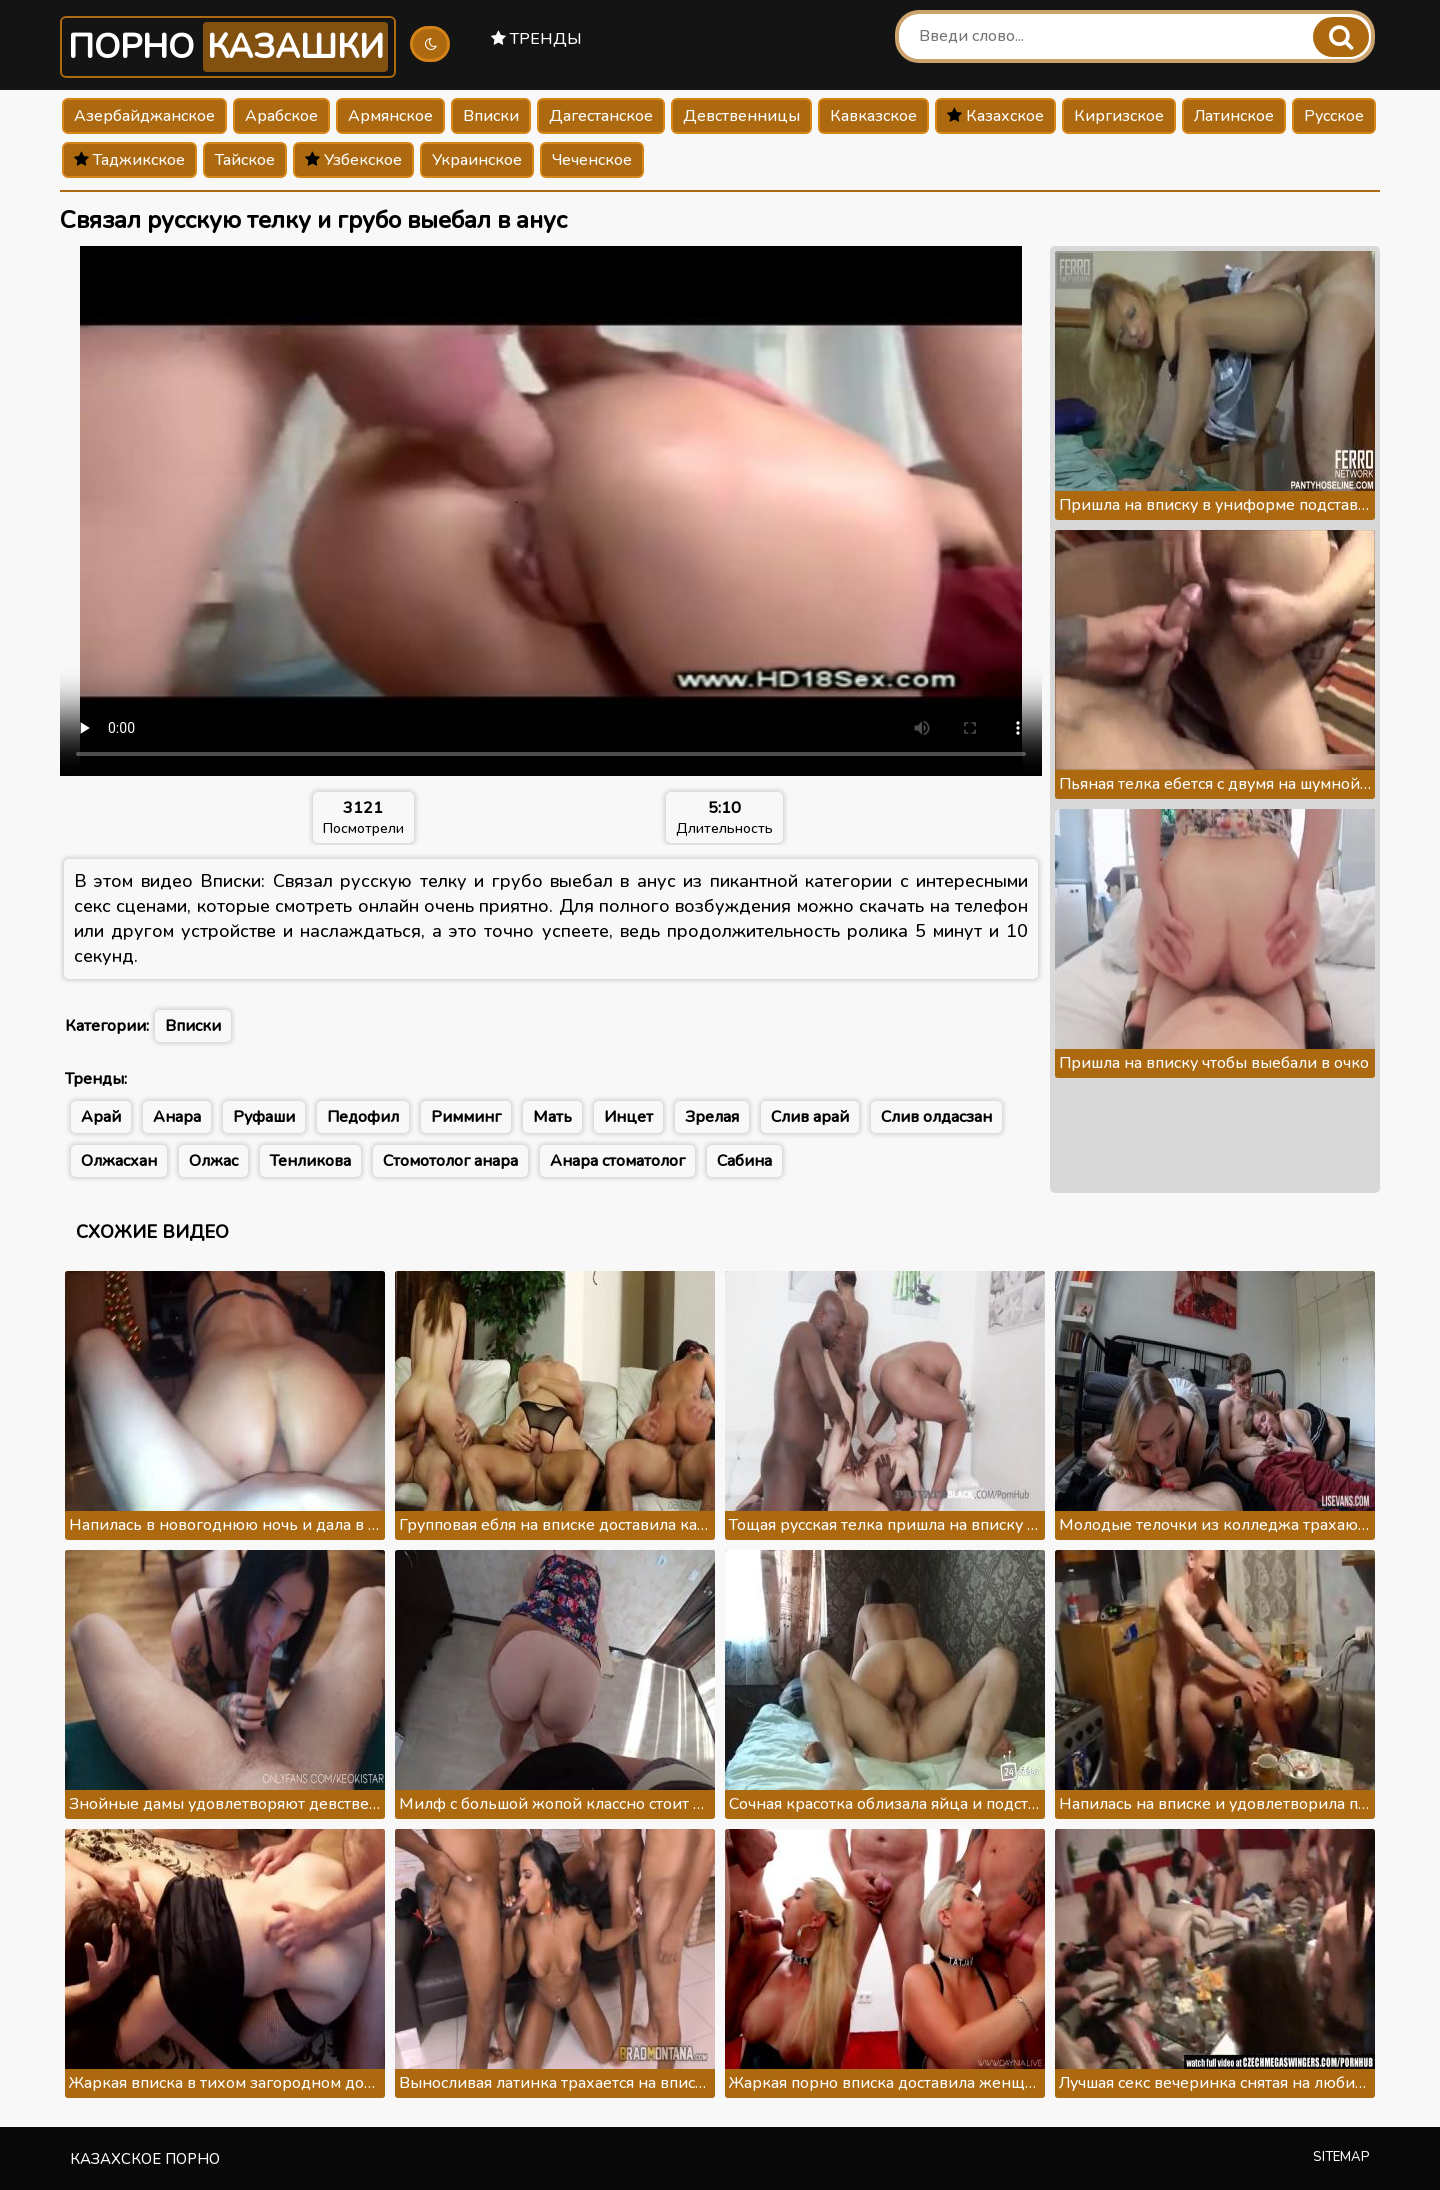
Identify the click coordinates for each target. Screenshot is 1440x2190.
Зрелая (712, 1117)
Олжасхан (119, 1161)
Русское (1334, 116)
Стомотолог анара (450, 1161)
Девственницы (741, 116)
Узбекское (353, 160)
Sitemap (1341, 2157)
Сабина (744, 1161)
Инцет (628, 1117)
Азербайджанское (144, 116)
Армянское (390, 116)
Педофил (363, 1117)
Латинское (1234, 116)
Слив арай (810, 1117)
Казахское (995, 116)
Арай (101, 1117)
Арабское (281, 116)
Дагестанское (601, 116)
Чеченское (592, 160)
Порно (228, 47)
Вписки (491, 116)
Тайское (245, 160)
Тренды (536, 39)
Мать (552, 1117)
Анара (177, 1117)
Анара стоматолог (617, 1161)
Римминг (466, 1117)
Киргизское (1119, 116)
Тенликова (310, 1161)
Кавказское (873, 116)
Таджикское (129, 160)
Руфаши (264, 1117)
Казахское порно (145, 2159)
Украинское (477, 160)
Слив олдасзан (936, 1117)
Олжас (213, 1161)
